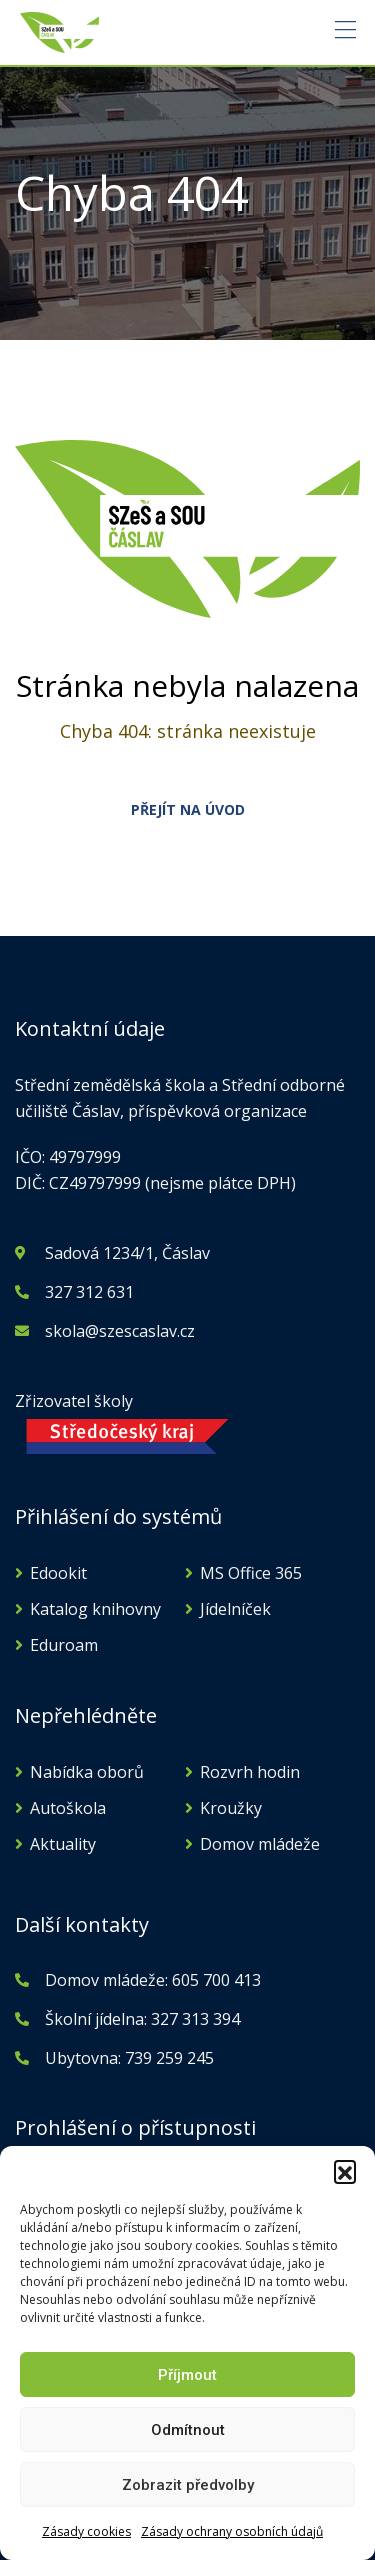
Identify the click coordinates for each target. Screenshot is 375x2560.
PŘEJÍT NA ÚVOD (188, 809)
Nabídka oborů (87, 1772)
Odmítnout (188, 2430)
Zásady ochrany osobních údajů (232, 2531)
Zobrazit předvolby (188, 2485)
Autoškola (68, 1808)
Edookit (58, 1573)
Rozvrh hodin (250, 1772)
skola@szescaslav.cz (120, 1331)
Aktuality (63, 1844)
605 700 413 (214, 1980)
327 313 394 (195, 2019)
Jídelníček (235, 1609)
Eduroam (64, 1645)
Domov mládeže (260, 1844)
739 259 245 (169, 2058)
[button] (345, 2171)
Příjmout (187, 2375)
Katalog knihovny (95, 1609)
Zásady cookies (86, 2531)
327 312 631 (89, 1292)
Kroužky (231, 1808)
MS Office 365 (251, 1573)
